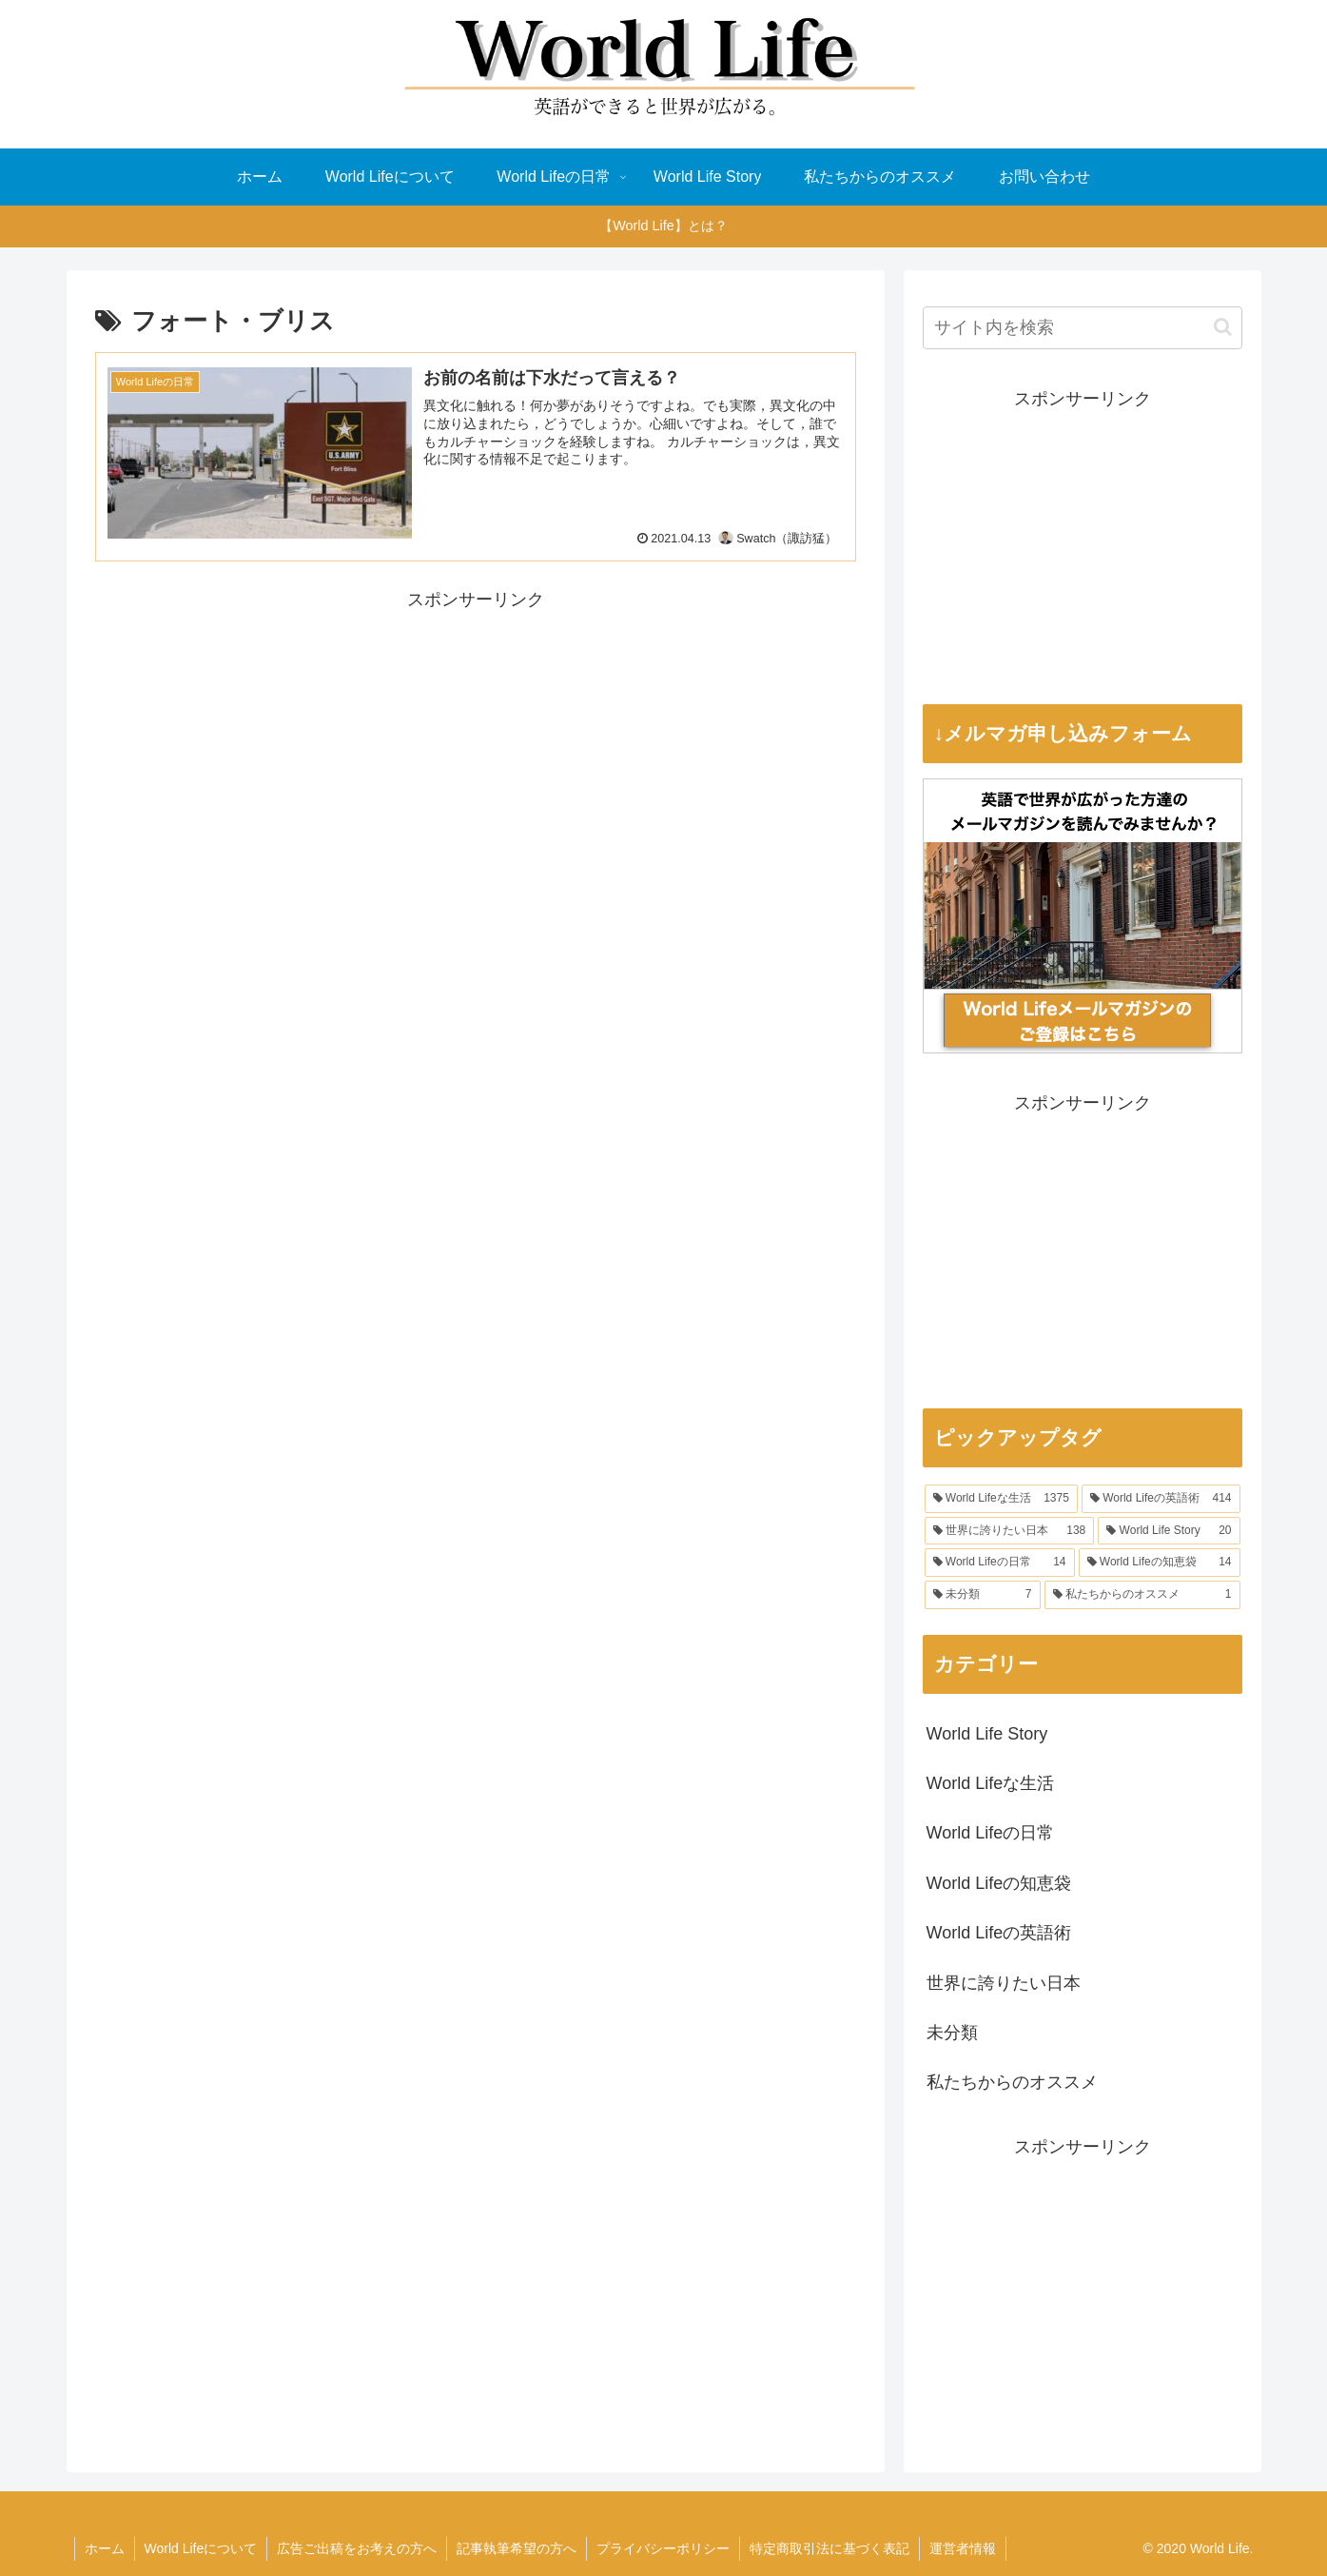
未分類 (952, 2032)
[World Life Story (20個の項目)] (1168, 1531)
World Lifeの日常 (991, 1832)
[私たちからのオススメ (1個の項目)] (1142, 1595)
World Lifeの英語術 (999, 1932)
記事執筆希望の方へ (516, 2548)
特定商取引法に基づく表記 (829, 2548)
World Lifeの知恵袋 (999, 1883)
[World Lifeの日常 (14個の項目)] (1000, 1562)
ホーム (105, 2548)
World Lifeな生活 (991, 1783)
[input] (1082, 327)
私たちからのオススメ (1012, 2082)
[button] (1222, 327)
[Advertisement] (475, 748)
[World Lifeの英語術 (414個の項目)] (1161, 1499)
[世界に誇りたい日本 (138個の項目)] (1010, 1531)
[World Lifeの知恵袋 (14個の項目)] (1159, 1562)
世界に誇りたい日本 (1004, 1983)
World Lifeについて (201, 2548)
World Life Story (987, 1733)
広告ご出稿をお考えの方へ (357, 2548)
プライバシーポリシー (663, 2548)
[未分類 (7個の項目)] (983, 1595)
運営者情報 (962, 2548)
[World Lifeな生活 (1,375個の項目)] (1001, 1499)
